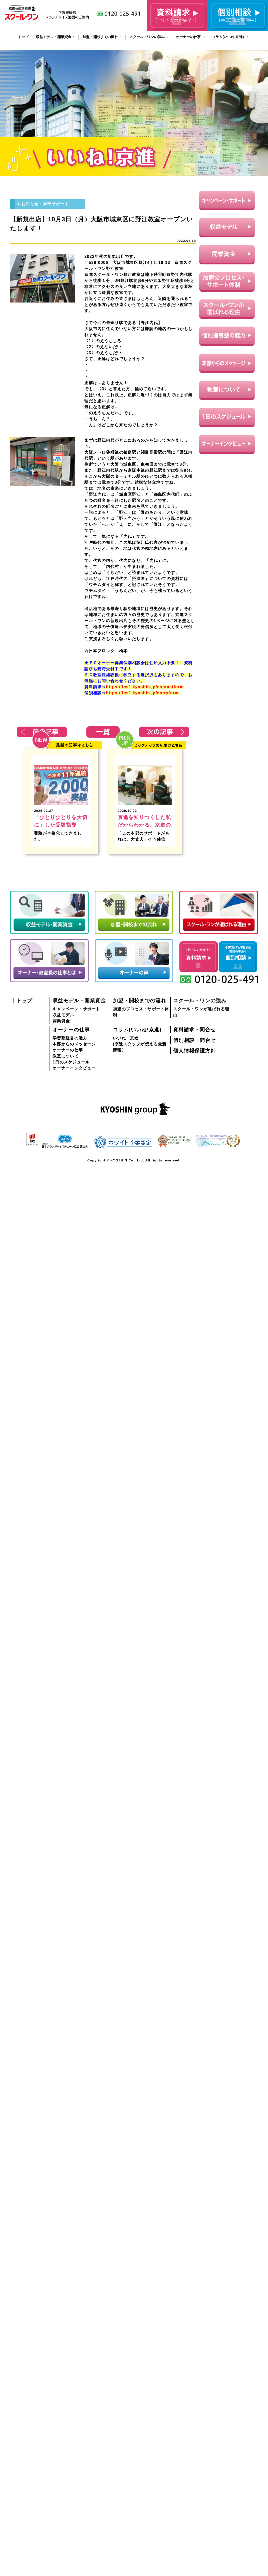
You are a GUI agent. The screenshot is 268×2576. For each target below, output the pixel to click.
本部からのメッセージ (74, 1044)
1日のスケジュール (71, 1062)
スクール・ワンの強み (148, 37)
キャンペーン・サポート (76, 1009)
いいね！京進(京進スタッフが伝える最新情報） (139, 1044)
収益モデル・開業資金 (55, 37)
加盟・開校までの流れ (102, 37)
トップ (23, 37)
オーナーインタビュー (74, 1068)
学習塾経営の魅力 (70, 1038)
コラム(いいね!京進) (230, 37)
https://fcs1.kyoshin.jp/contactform (145, 687)
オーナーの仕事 (190, 37)
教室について (66, 1056)
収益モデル (63, 1015)
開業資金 (61, 1021)
